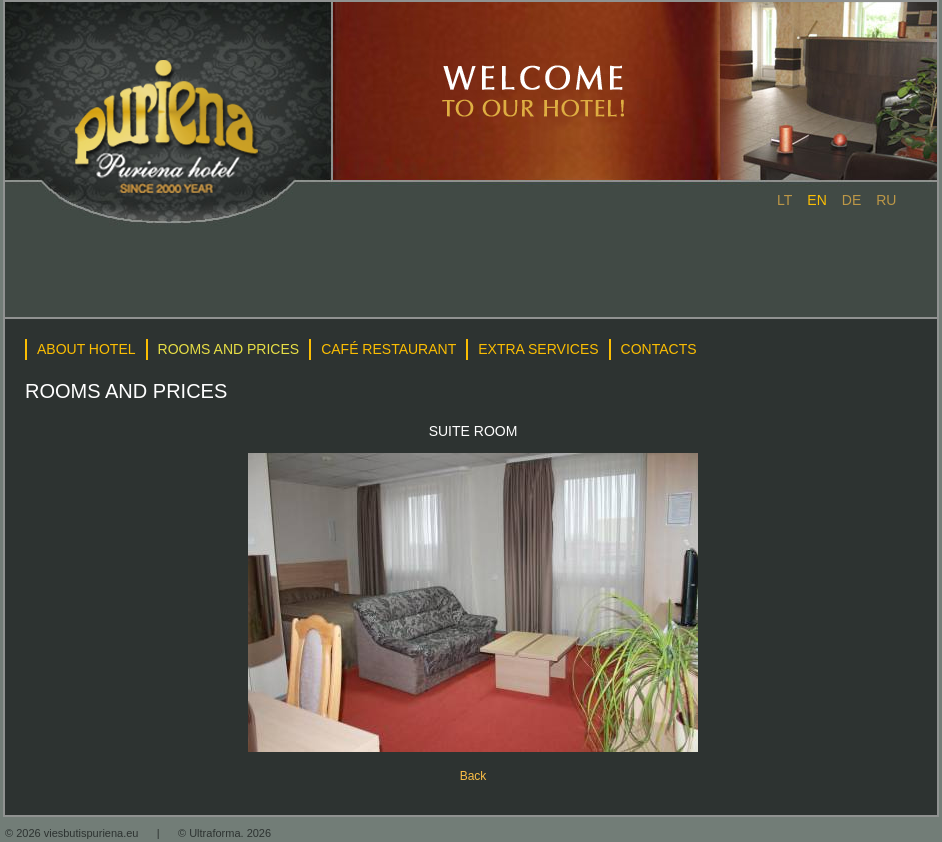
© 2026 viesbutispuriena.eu (73, 833)
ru (886, 200)
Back (473, 776)
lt (784, 200)
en (816, 200)
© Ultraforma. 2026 (224, 833)
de (851, 200)
